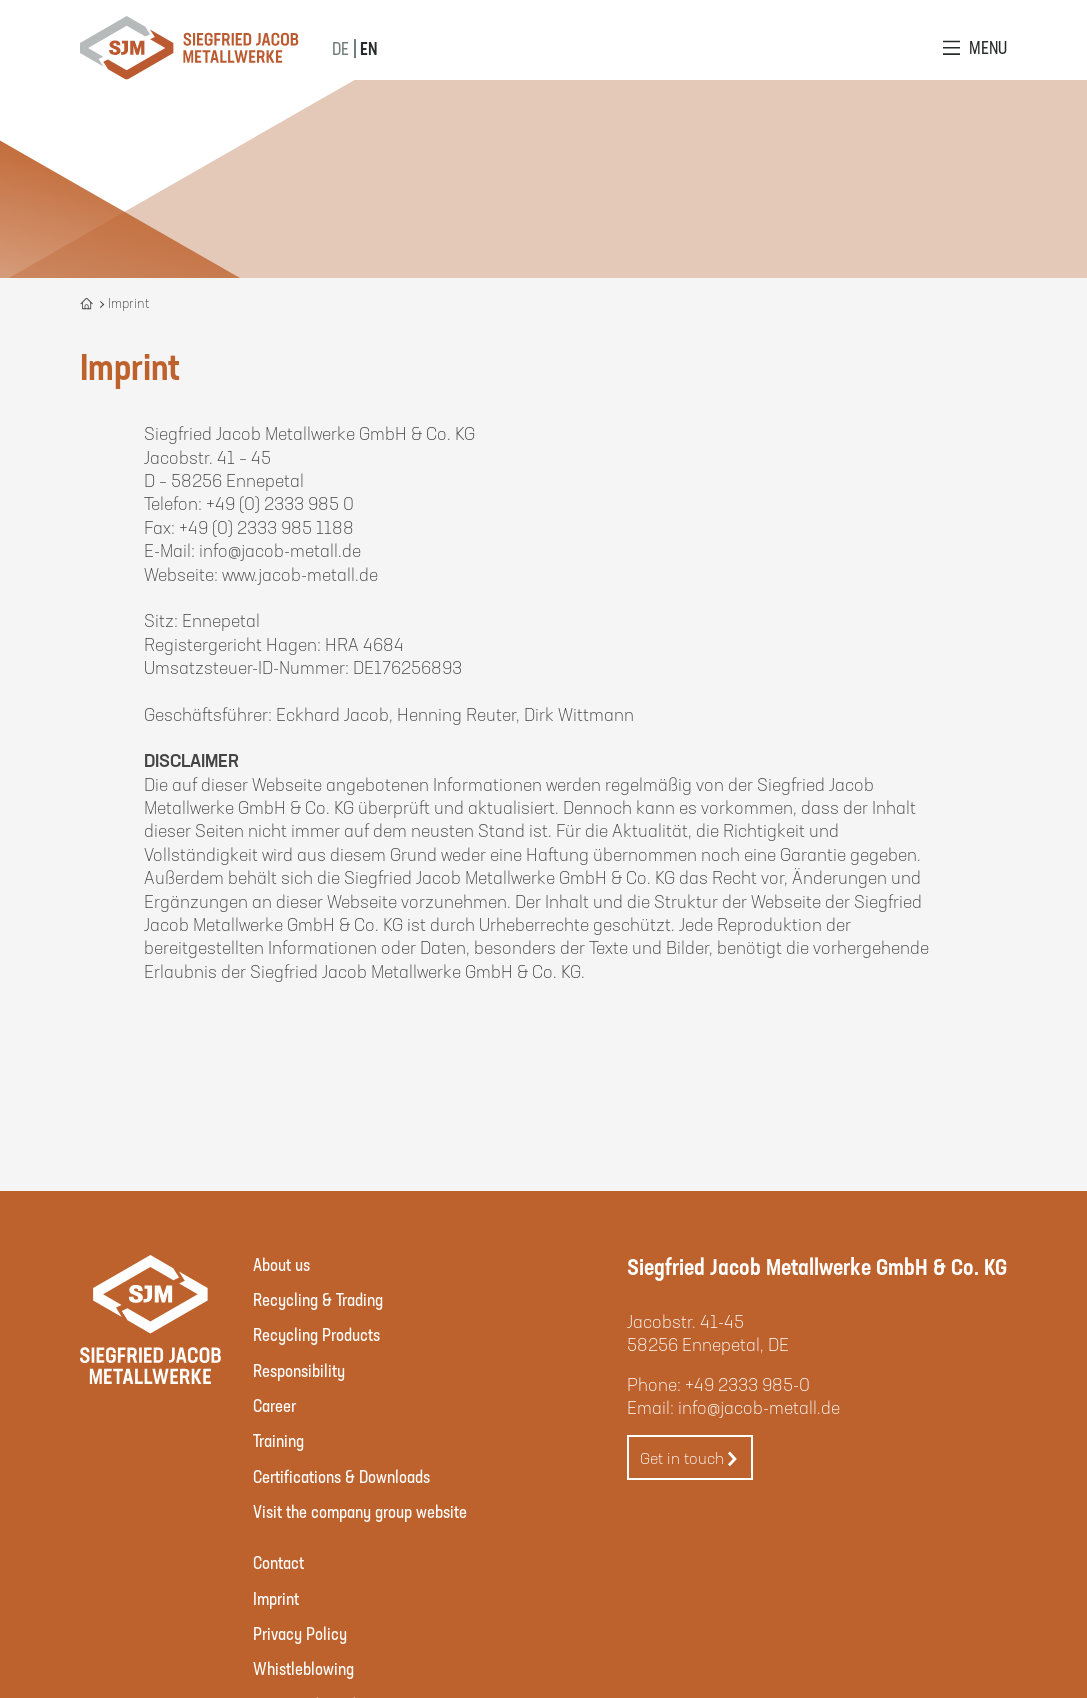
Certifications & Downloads (341, 1476)
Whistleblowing (303, 1668)
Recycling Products (316, 1334)
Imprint (276, 1598)
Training (278, 1440)
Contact (278, 1562)
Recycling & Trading (318, 1299)
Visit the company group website (360, 1511)
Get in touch (690, 1459)
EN (368, 48)
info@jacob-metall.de (759, 1407)
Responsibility (299, 1370)
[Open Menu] (975, 47)
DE (340, 48)
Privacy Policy (300, 1633)
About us (281, 1264)
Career (274, 1405)
